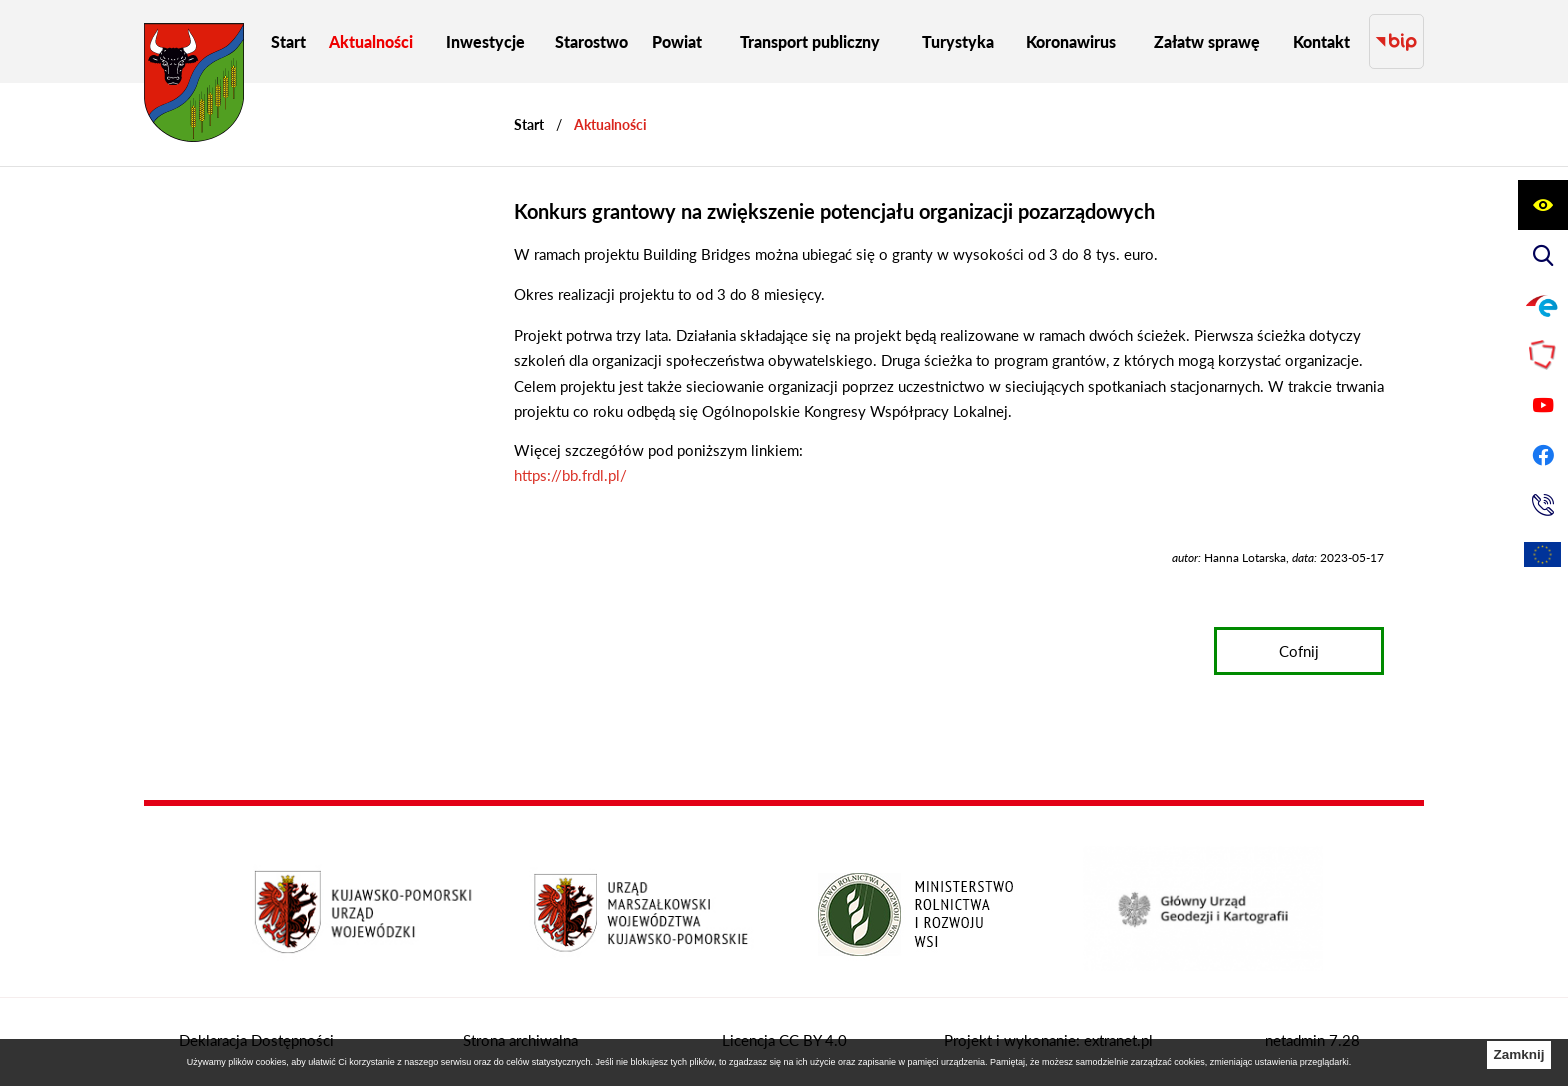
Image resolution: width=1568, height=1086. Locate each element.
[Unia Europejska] (1543, 555)
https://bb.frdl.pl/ (570, 475)
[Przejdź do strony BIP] (1396, 41)
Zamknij (1518, 1054)
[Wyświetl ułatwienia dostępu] (1543, 205)
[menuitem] (288, 41)
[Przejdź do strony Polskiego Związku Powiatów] (1543, 355)
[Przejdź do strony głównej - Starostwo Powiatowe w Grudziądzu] (194, 87)
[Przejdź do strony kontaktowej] (1543, 505)
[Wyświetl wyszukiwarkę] (1543, 255)
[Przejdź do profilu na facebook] (1543, 455)
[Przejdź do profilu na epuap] (1543, 305)
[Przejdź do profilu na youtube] (1543, 405)
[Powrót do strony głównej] (529, 124)
